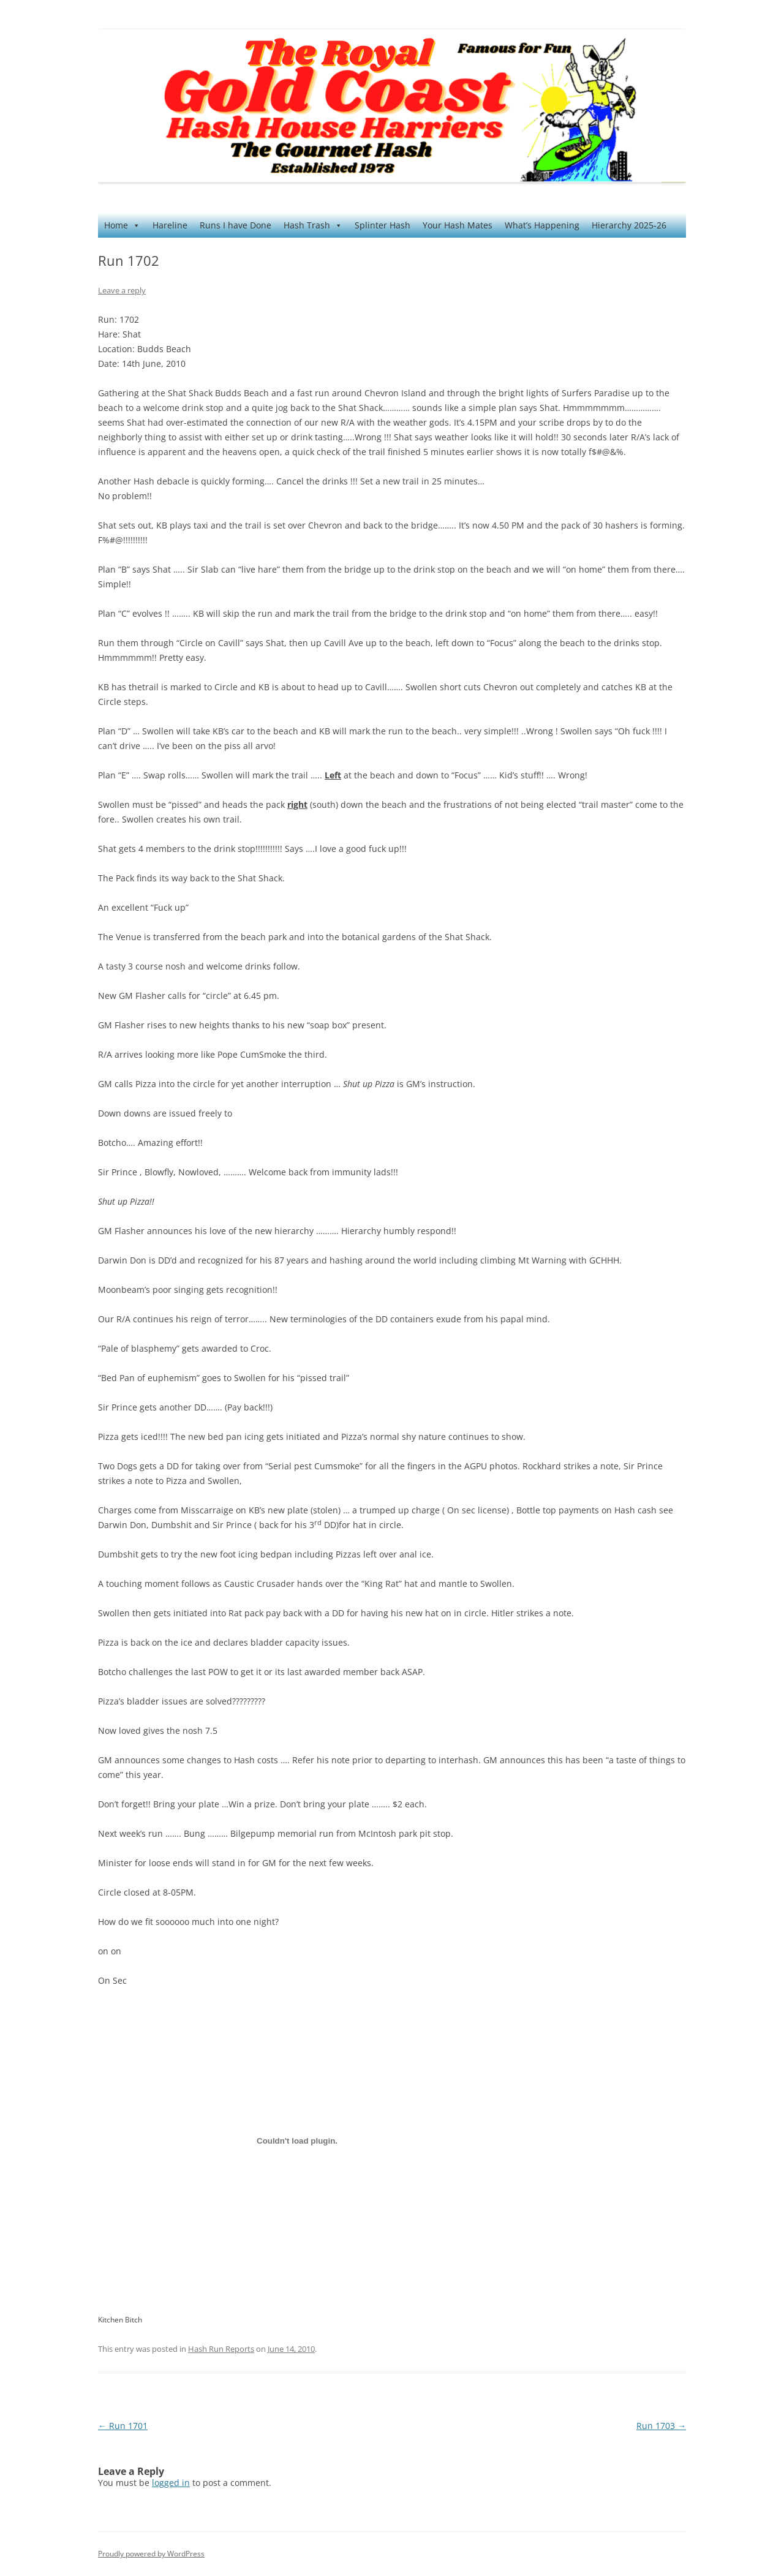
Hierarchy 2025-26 (629, 225)
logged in (171, 2482)
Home (122, 225)
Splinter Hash (382, 225)
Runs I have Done (235, 225)
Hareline (170, 225)
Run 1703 (661, 2425)
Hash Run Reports (221, 2348)
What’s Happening (542, 225)
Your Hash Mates (457, 225)
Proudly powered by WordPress (151, 2553)
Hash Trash (313, 225)
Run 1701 (123, 2425)
